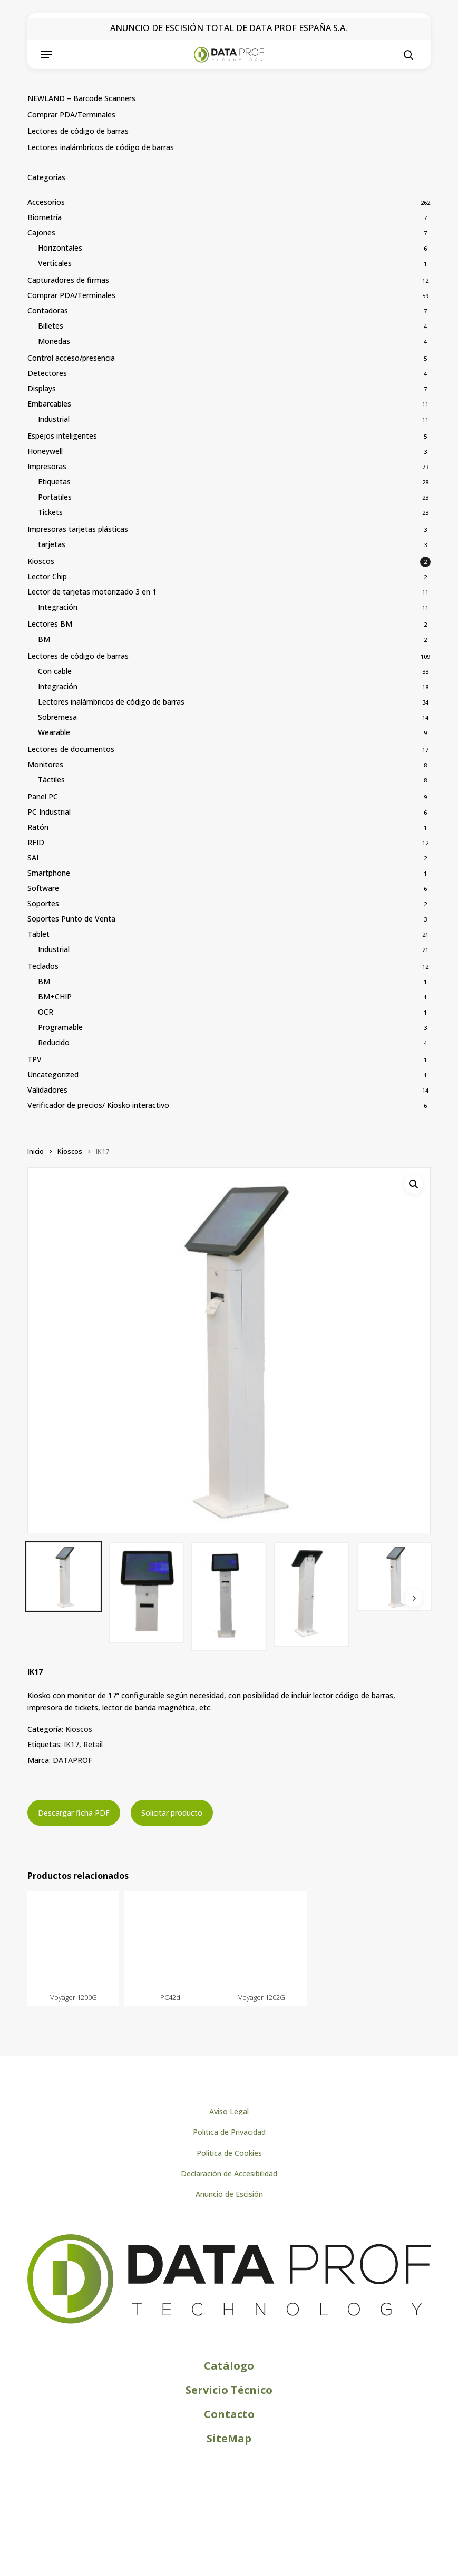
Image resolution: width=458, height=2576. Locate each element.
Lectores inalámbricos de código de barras (100, 147)
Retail (93, 1744)
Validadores (47, 1090)
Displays (41, 388)
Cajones (41, 232)
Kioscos (40, 561)
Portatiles (55, 497)
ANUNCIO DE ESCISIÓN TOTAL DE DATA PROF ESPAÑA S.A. (228, 28)
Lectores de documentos (70, 749)
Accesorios (46, 202)
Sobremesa (57, 717)
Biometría (44, 217)
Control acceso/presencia (71, 358)
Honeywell (45, 451)
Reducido (54, 1042)
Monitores (45, 764)
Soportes (43, 903)
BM (44, 639)
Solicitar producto (171, 1813)
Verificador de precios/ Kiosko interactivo (98, 1105)
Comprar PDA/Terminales (71, 115)
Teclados (43, 966)
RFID (35, 842)
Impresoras (46, 466)
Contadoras (47, 310)
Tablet (38, 934)
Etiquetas (54, 482)
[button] (46, 54)
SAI (32, 858)
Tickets (50, 512)
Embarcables (49, 404)
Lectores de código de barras (78, 131)
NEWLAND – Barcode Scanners (81, 98)
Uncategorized (53, 1074)
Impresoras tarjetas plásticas (77, 529)
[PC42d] (170, 1939)
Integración (57, 607)
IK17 (71, 1744)
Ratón (37, 827)
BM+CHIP (55, 997)
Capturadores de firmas (68, 280)
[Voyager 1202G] (262, 1939)
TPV (34, 1059)
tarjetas (51, 544)
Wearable (54, 732)
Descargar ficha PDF (74, 1813)
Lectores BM (49, 624)
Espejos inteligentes (62, 436)
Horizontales (60, 248)
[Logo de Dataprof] (229, 2321)
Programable (60, 1027)
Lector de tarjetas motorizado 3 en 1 (92, 592)
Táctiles (51, 780)
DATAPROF (72, 1760)
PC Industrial (49, 812)
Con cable (55, 671)
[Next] (414, 1598)
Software (43, 888)
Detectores (47, 373)
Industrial (54, 419)
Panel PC (42, 796)
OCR (45, 1012)
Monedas (54, 341)
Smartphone (48, 873)
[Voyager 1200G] (73, 1939)
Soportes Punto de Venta (71, 919)
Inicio (35, 1151)
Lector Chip (47, 576)
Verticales (55, 263)
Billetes (50, 326)
